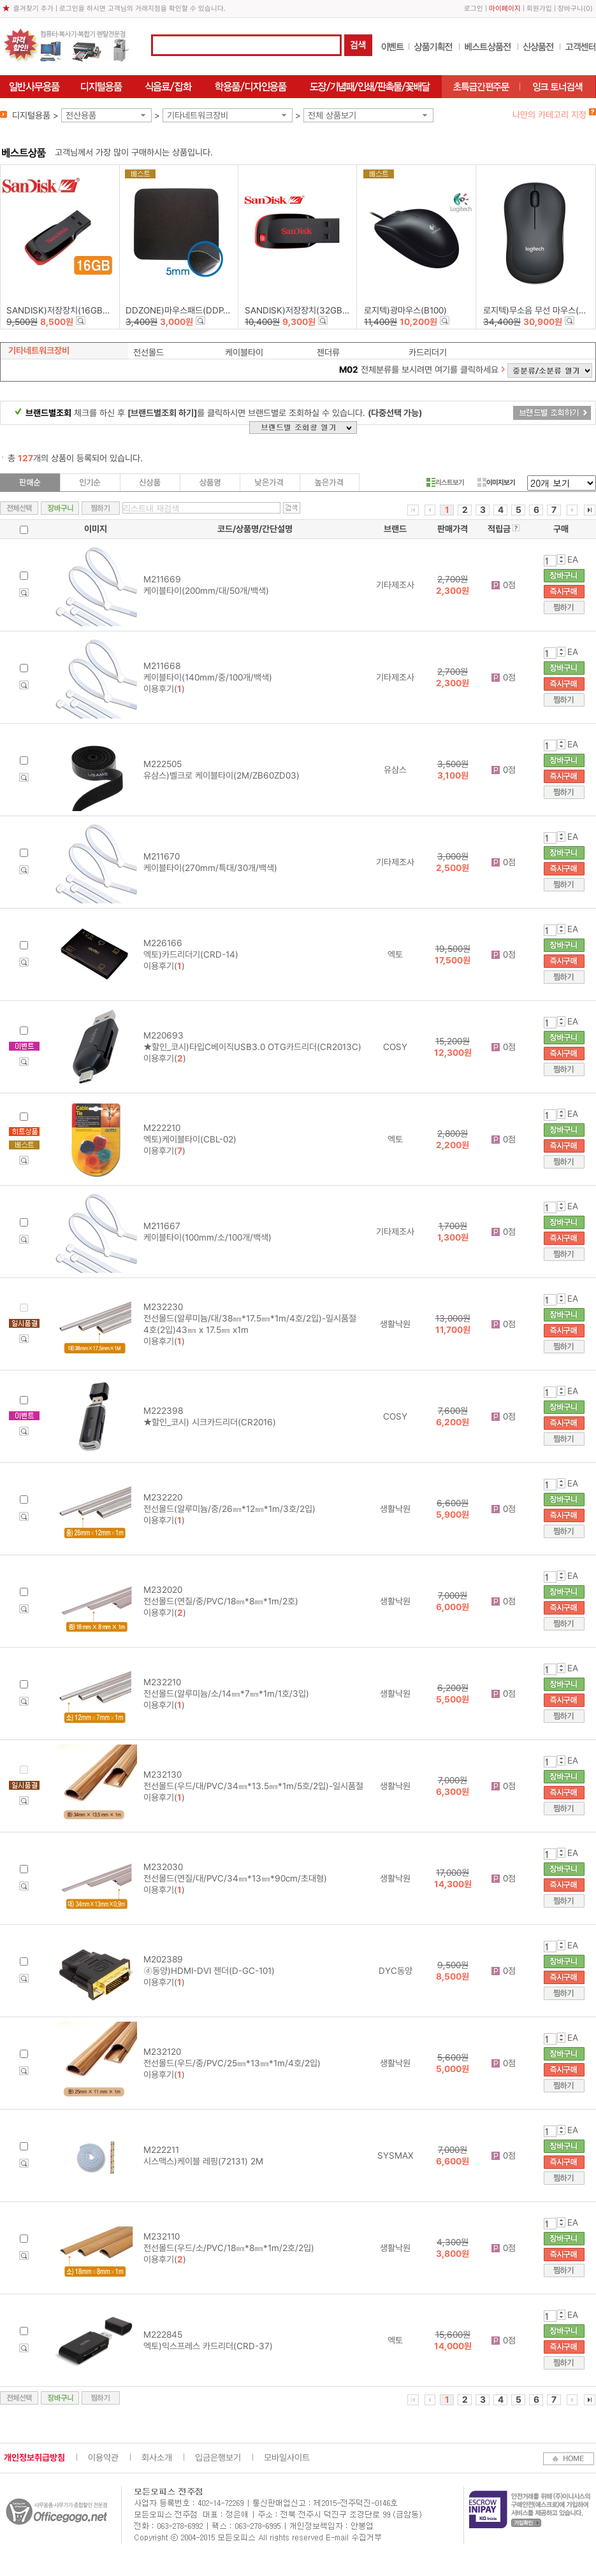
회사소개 (157, 2457)
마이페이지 (505, 8)
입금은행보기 (218, 2457)
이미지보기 (496, 482)
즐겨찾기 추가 (33, 8)
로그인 (473, 8)
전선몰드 (148, 352)
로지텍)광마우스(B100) (405, 310)
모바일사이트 (287, 2457)
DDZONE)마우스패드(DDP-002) (185, 310)
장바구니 (570, 8)
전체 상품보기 (332, 115)
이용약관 (103, 2457)
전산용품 (81, 115)
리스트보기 (445, 482)
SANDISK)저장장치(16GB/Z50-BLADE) (81, 310)
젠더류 (328, 352)
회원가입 (539, 8)
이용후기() (164, 689)
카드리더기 (428, 352)
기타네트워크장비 (197, 115)
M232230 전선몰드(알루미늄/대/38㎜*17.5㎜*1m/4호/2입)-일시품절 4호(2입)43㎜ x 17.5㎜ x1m (249, 1318)
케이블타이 (244, 352)
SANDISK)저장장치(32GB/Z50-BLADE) (320, 310)
